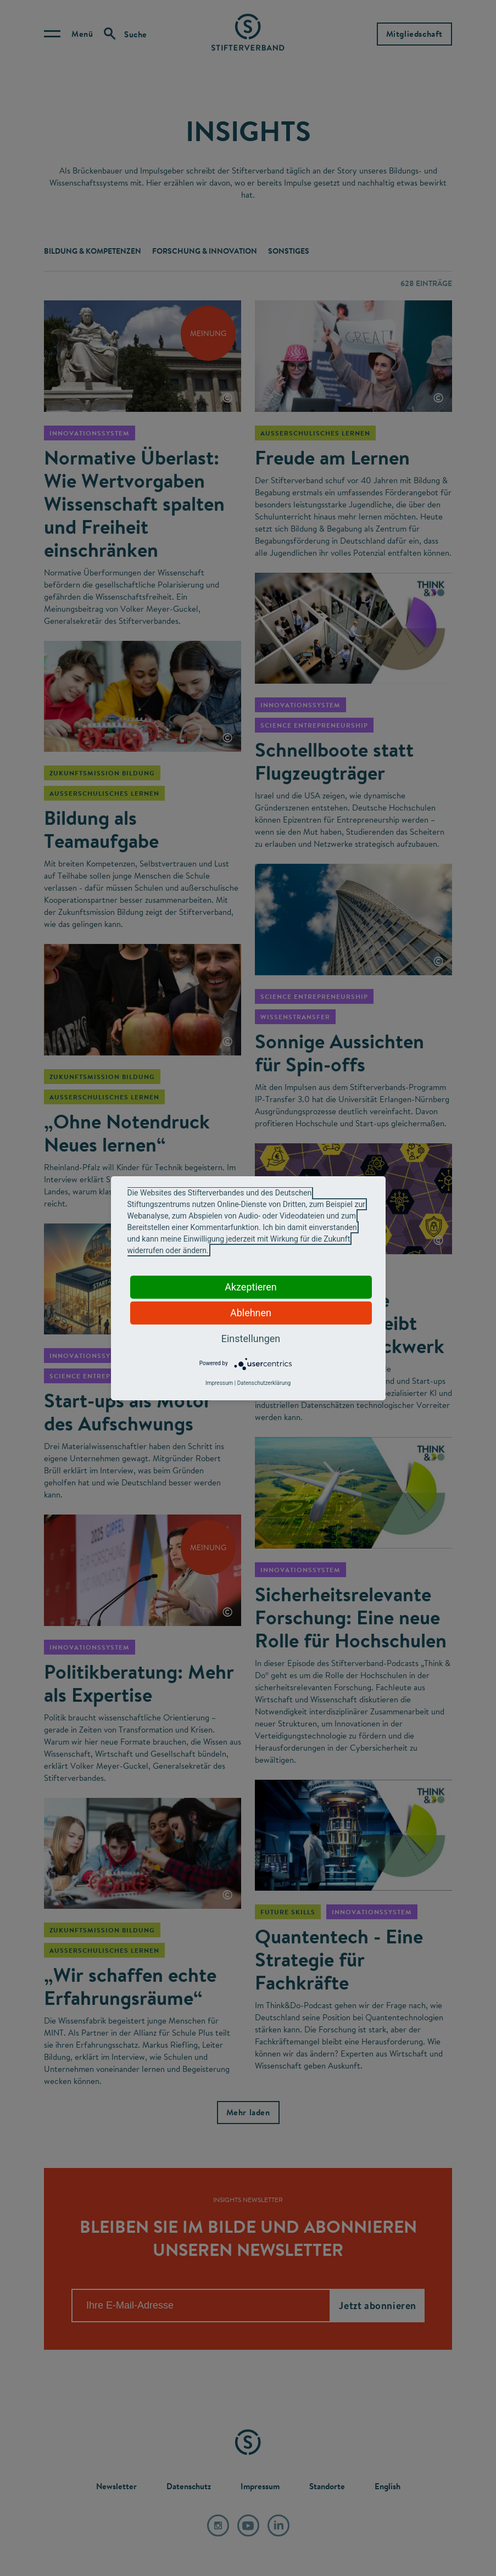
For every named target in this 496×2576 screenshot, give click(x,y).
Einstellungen (250, 1338)
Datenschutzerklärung (264, 1383)
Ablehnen (250, 1312)
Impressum (219, 1383)
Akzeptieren (251, 1287)
